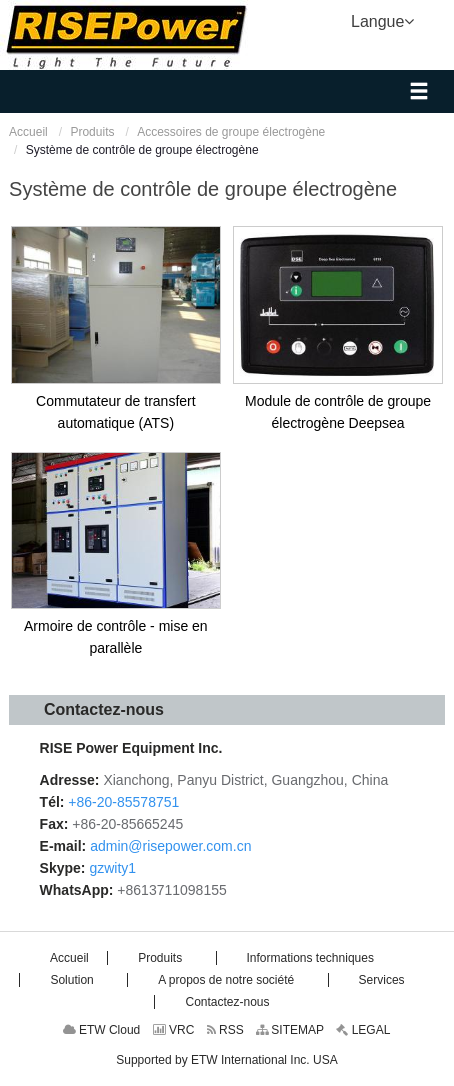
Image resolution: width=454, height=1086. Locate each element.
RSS (225, 1030)
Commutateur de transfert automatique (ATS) (116, 412)
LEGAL (363, 1030)
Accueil (28, 132)
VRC (174, 1030)
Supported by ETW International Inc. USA (226, 1060)
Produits (92, 132)
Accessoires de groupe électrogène (231, 132)
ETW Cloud (102, 1030)
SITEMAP (290, 1030)
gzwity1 (112, 868)
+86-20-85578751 (123, 802)
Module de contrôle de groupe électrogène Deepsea (338, 412)
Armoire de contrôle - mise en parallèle (116, 637)
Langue (382, 20)
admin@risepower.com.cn (170, 846)
